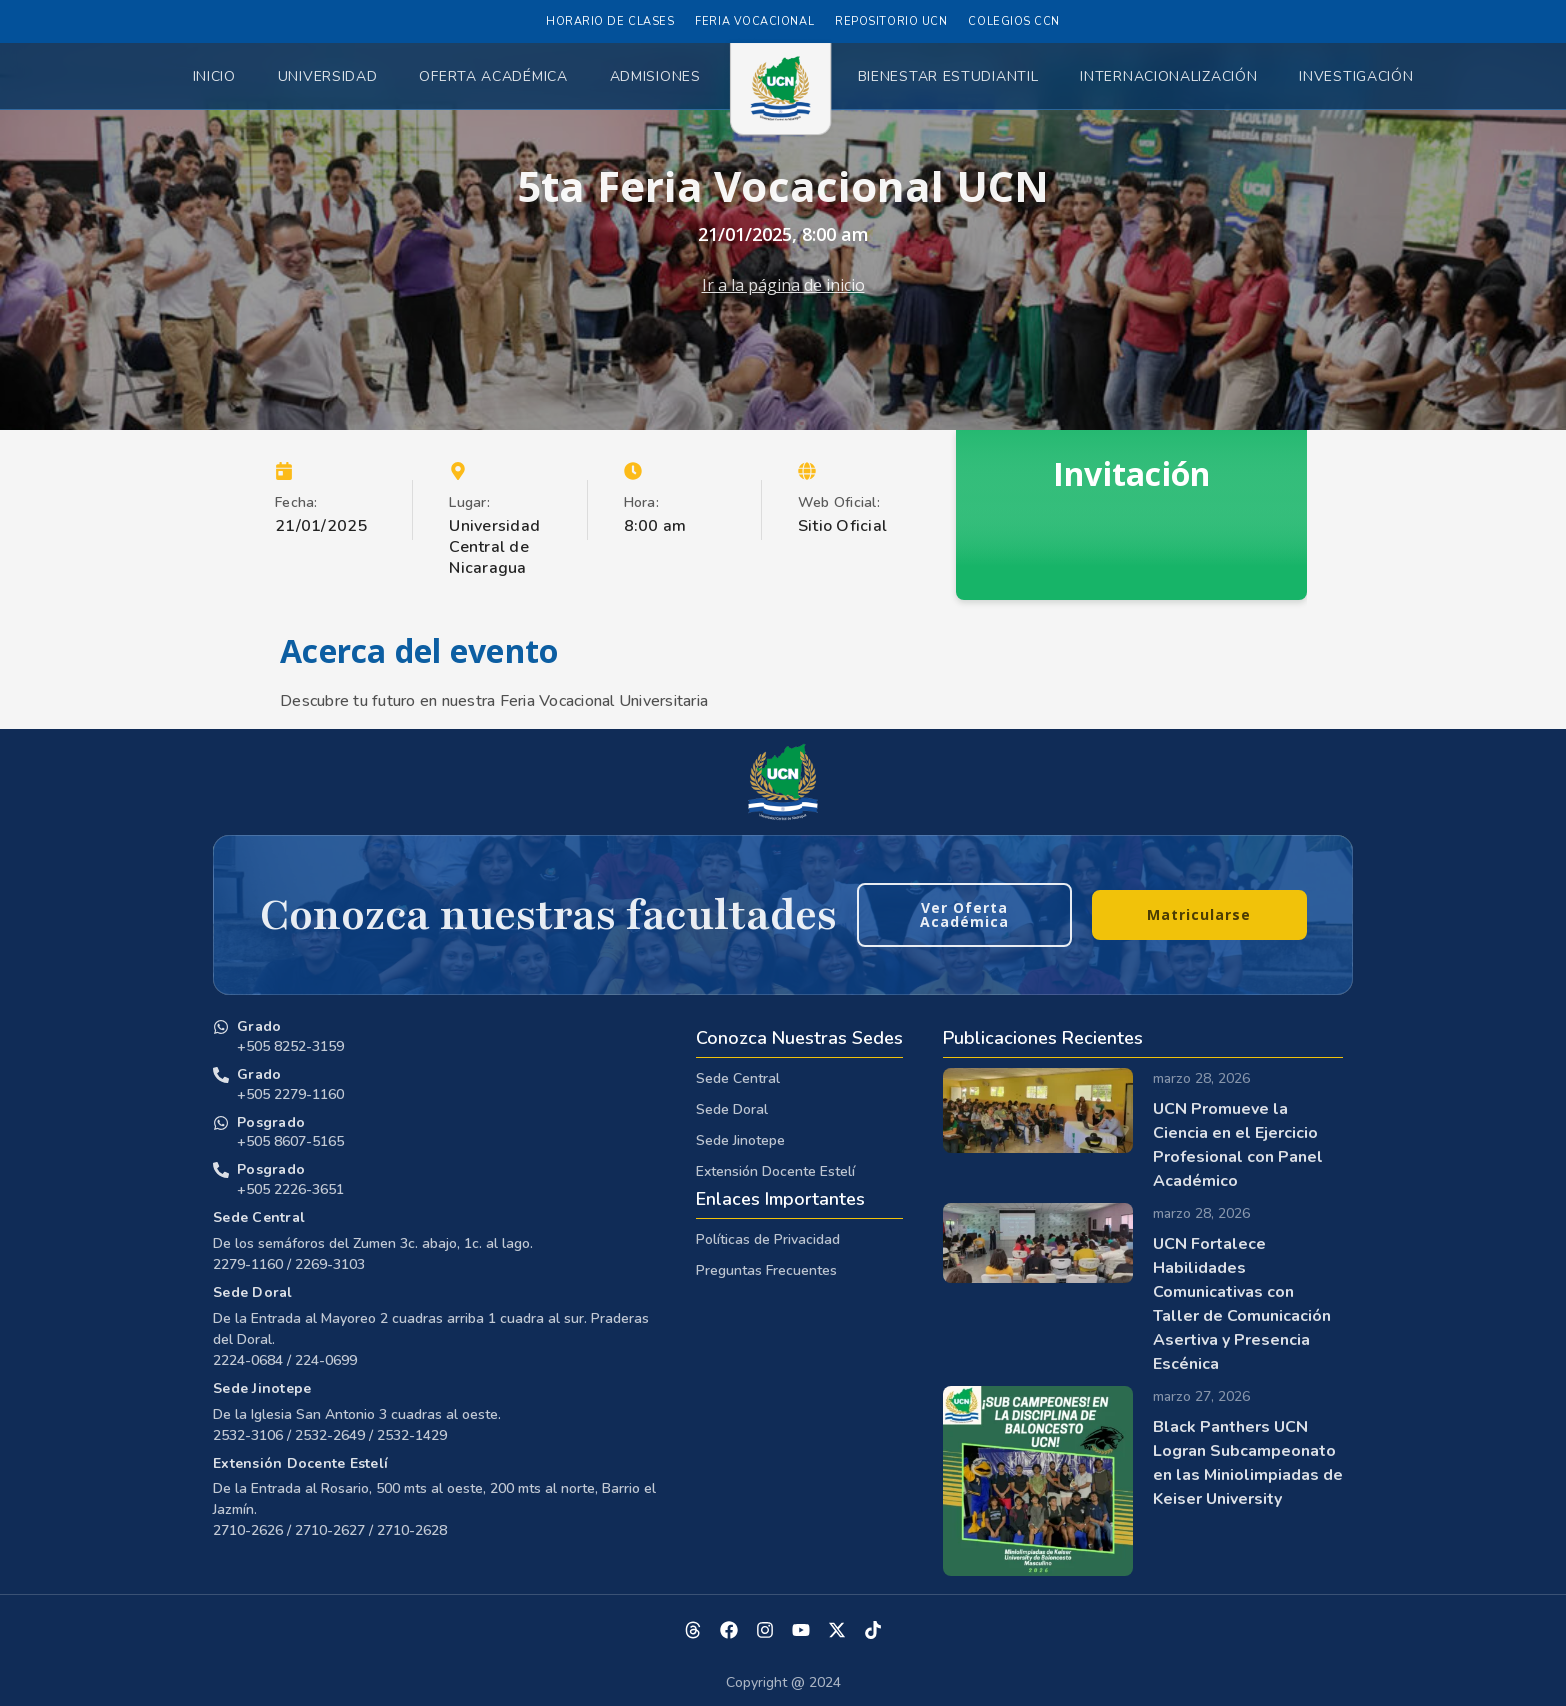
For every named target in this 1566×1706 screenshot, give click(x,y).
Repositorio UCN (891, 21)
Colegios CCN (1014, 21)
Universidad (328, 76)
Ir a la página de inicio (783, 285)
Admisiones (655, 76)
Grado (259, 1026)
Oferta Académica (493, 76)
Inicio (214, 76)
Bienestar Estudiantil (948, 76)
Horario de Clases (610, 21)
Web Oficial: (839, 502)
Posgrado (271, 1122)
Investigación (1356, 76)
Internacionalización (1168, 76)
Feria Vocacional (754, 21)
